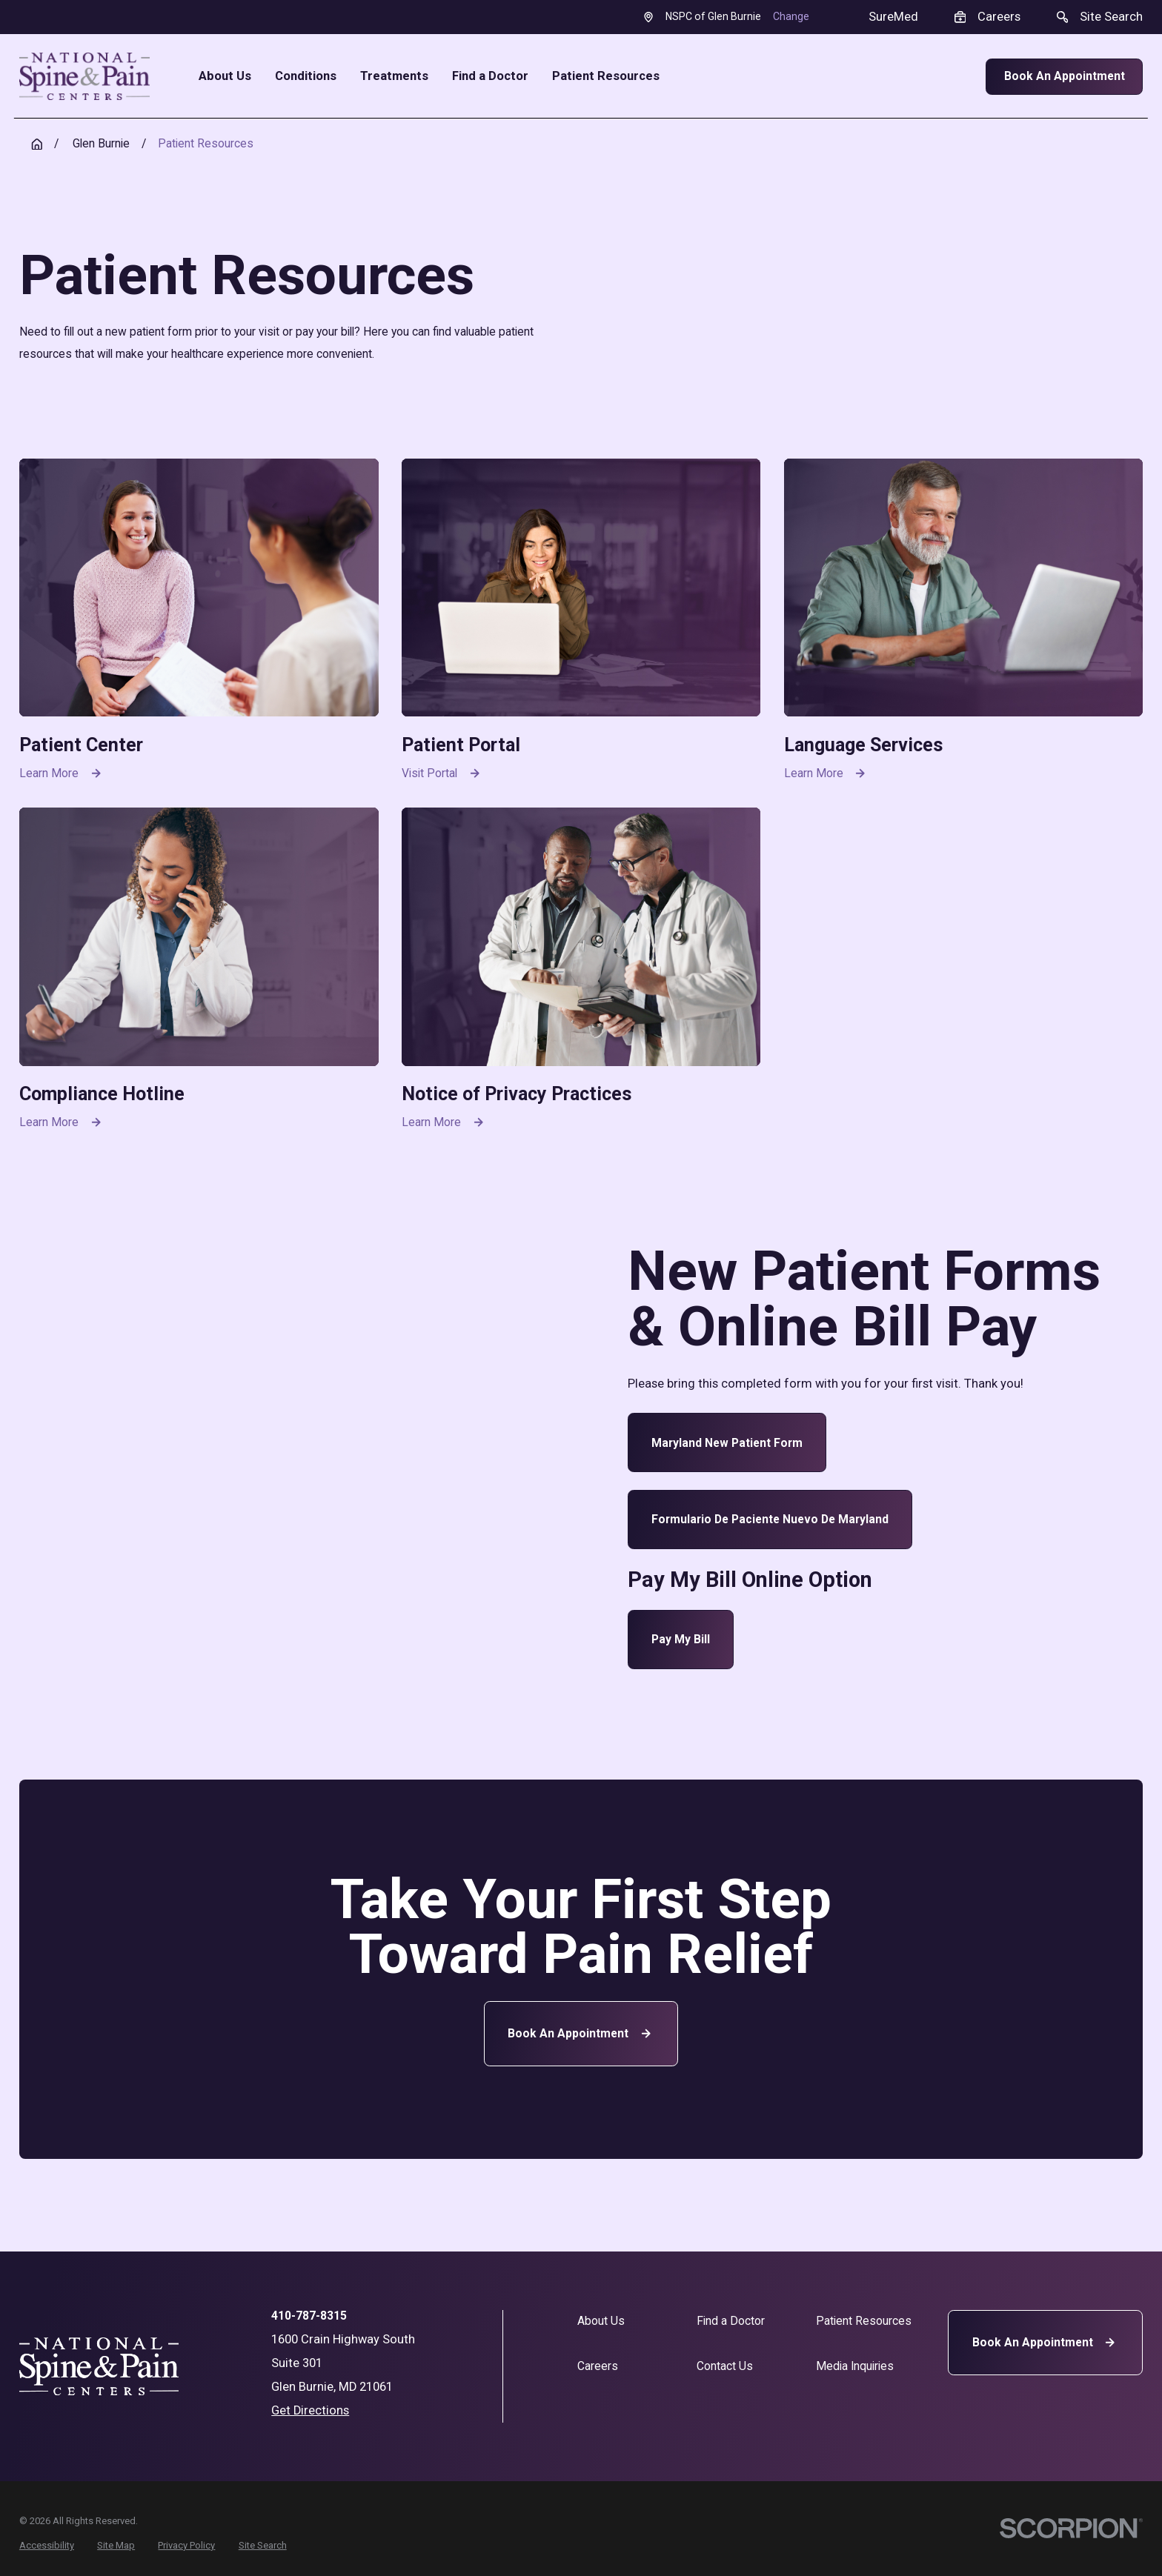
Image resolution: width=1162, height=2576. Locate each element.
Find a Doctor (731, 2321)
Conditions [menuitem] (305, 76)
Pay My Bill (680, 1639)
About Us (601, 2321)
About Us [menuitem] (225, 76)
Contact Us (725, 2366)
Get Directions (310, 2410)
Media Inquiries (855, 2366)
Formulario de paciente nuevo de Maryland (770, 1519)
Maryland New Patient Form (727, 1443)
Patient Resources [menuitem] (606, 76)
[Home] (84, 76)
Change (791, 16)
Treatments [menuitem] (394, 76)
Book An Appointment (1064, 76)
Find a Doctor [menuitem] (490, 76)
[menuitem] (46, 2545)
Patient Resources (864, 2321)
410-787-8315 (309, 2316)
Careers (597, 2366)
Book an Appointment (581, 2033)
